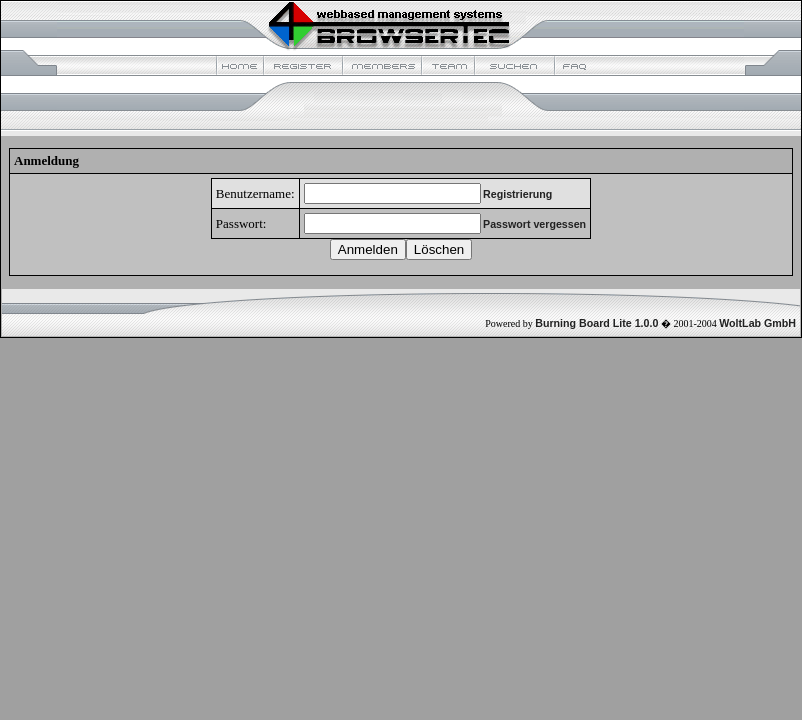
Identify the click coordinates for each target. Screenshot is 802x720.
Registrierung (517, 194)
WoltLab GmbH (757, 323)
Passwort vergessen (534, 224)
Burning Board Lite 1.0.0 (596, 323)
